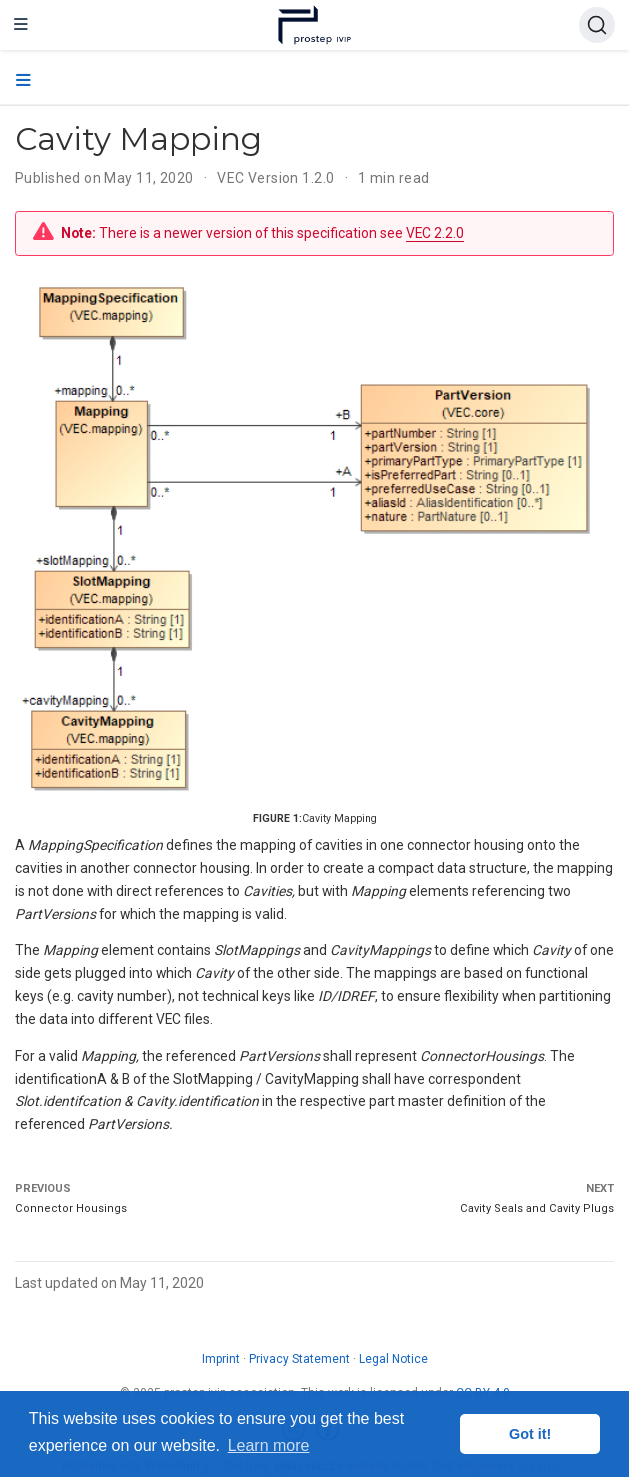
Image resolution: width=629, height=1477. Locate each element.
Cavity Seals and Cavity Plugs (537, 1208)
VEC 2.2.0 (435, 233)
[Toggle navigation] (21, 25)
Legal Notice (393, 1359)
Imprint (221, 1359)
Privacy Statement (299, 1359)
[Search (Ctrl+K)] (597, 25)
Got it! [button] (530, 1434)
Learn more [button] (269, 1445)
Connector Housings (71, 1208)
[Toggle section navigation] (23, 81)
